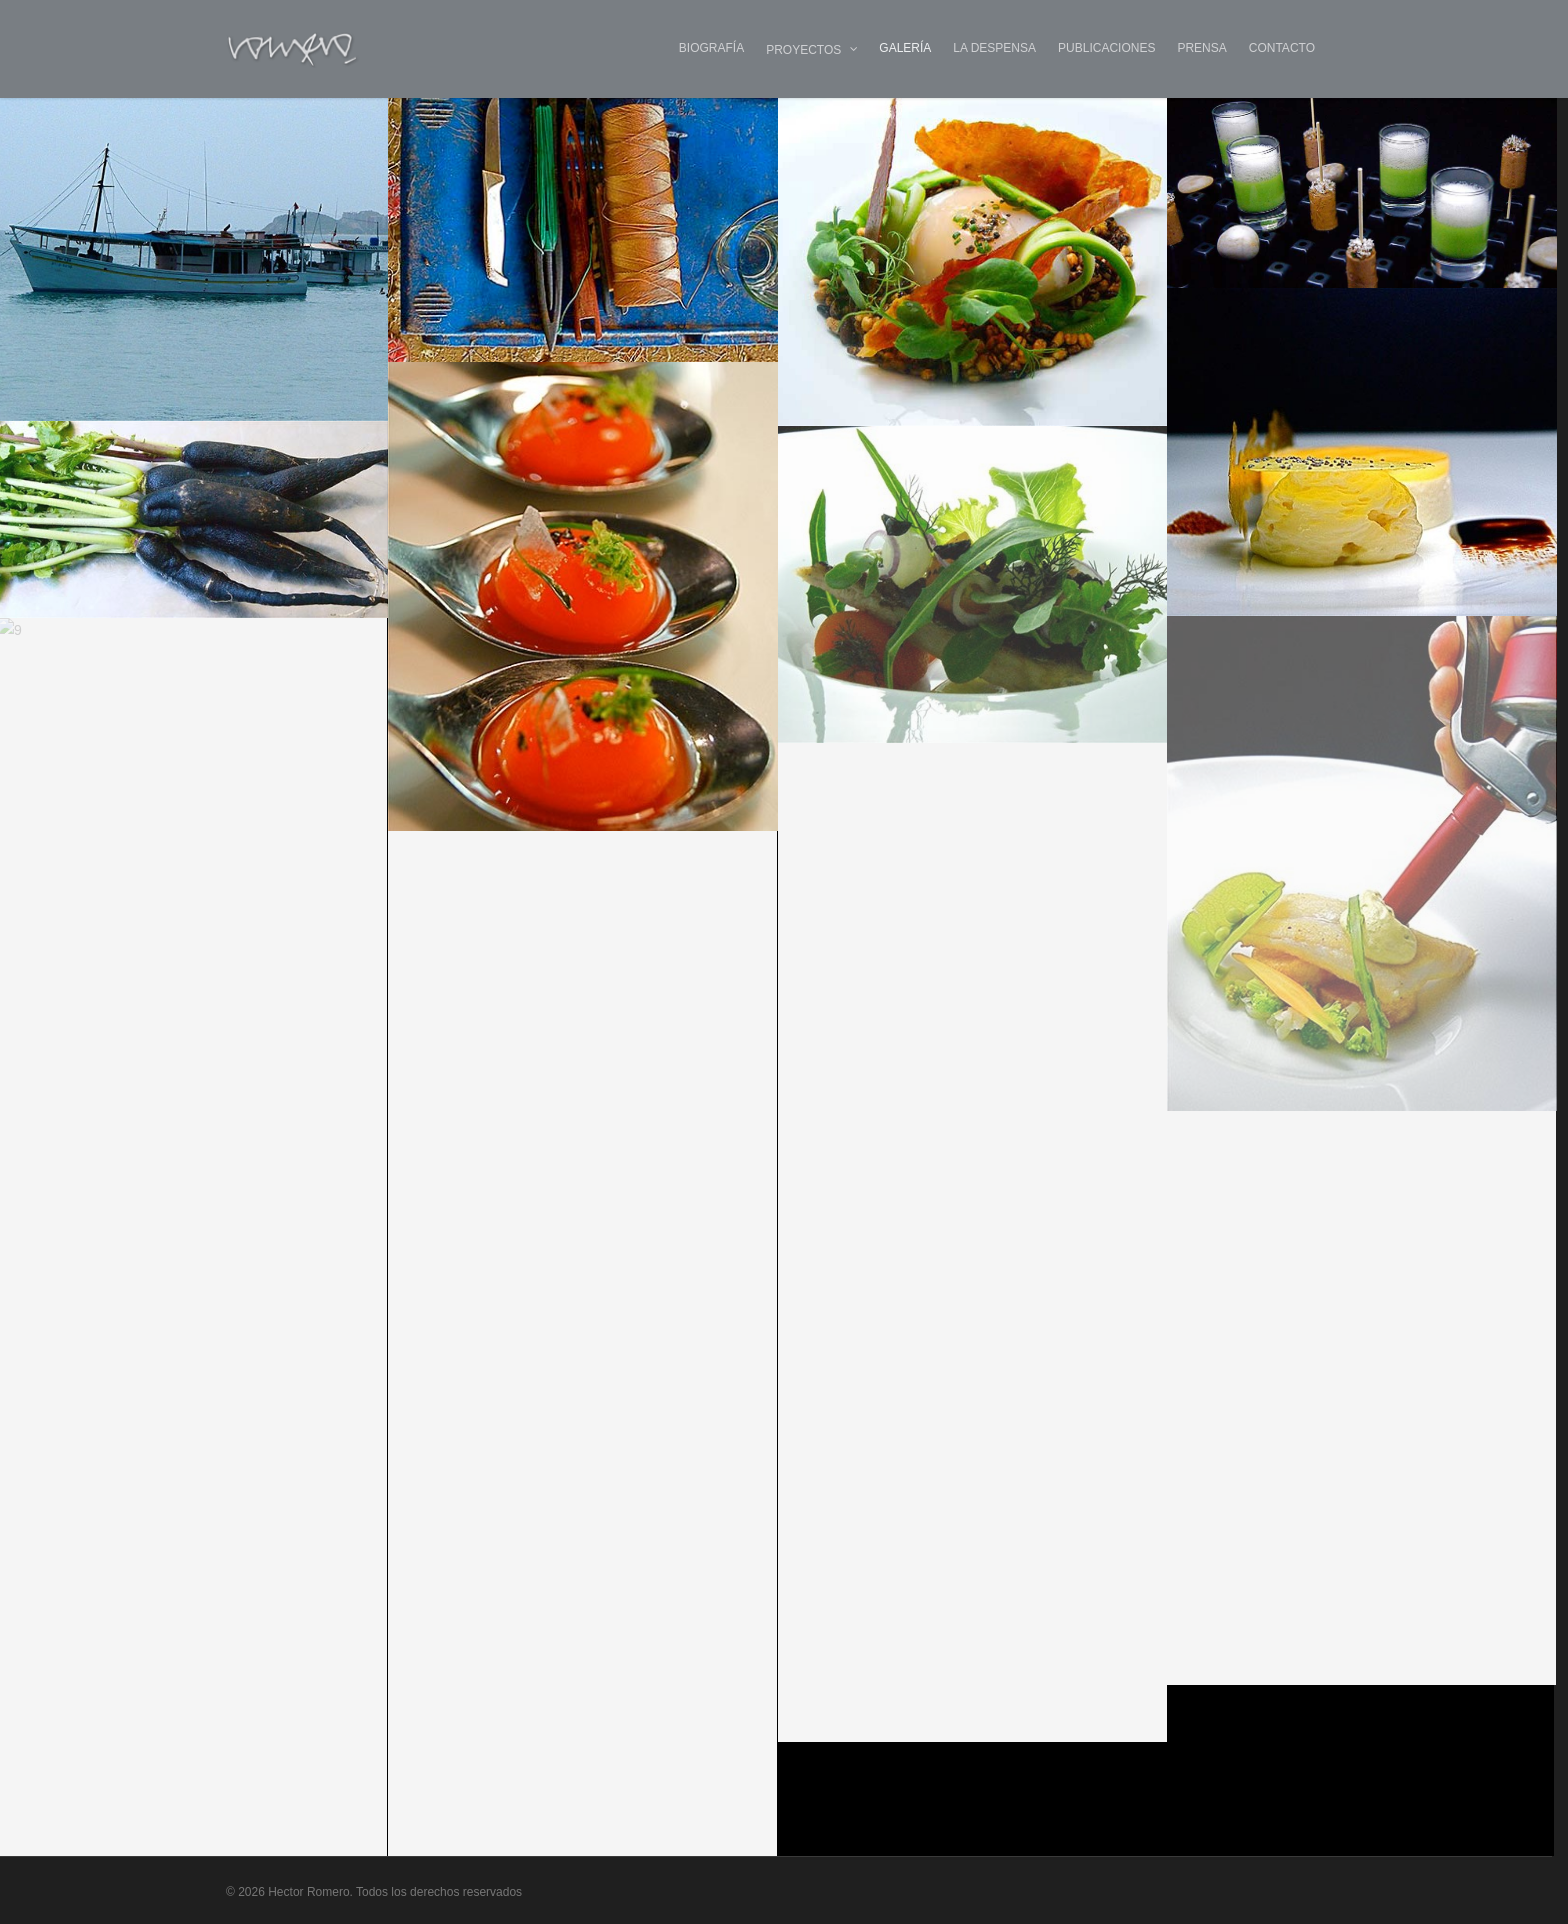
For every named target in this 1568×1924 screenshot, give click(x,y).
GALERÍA (905, 48)
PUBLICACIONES (1106, 48)
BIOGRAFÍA (711, 48)
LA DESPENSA (994, 48)
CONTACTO (1282, 48)
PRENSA (1201, 48)
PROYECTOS (812, 50)
